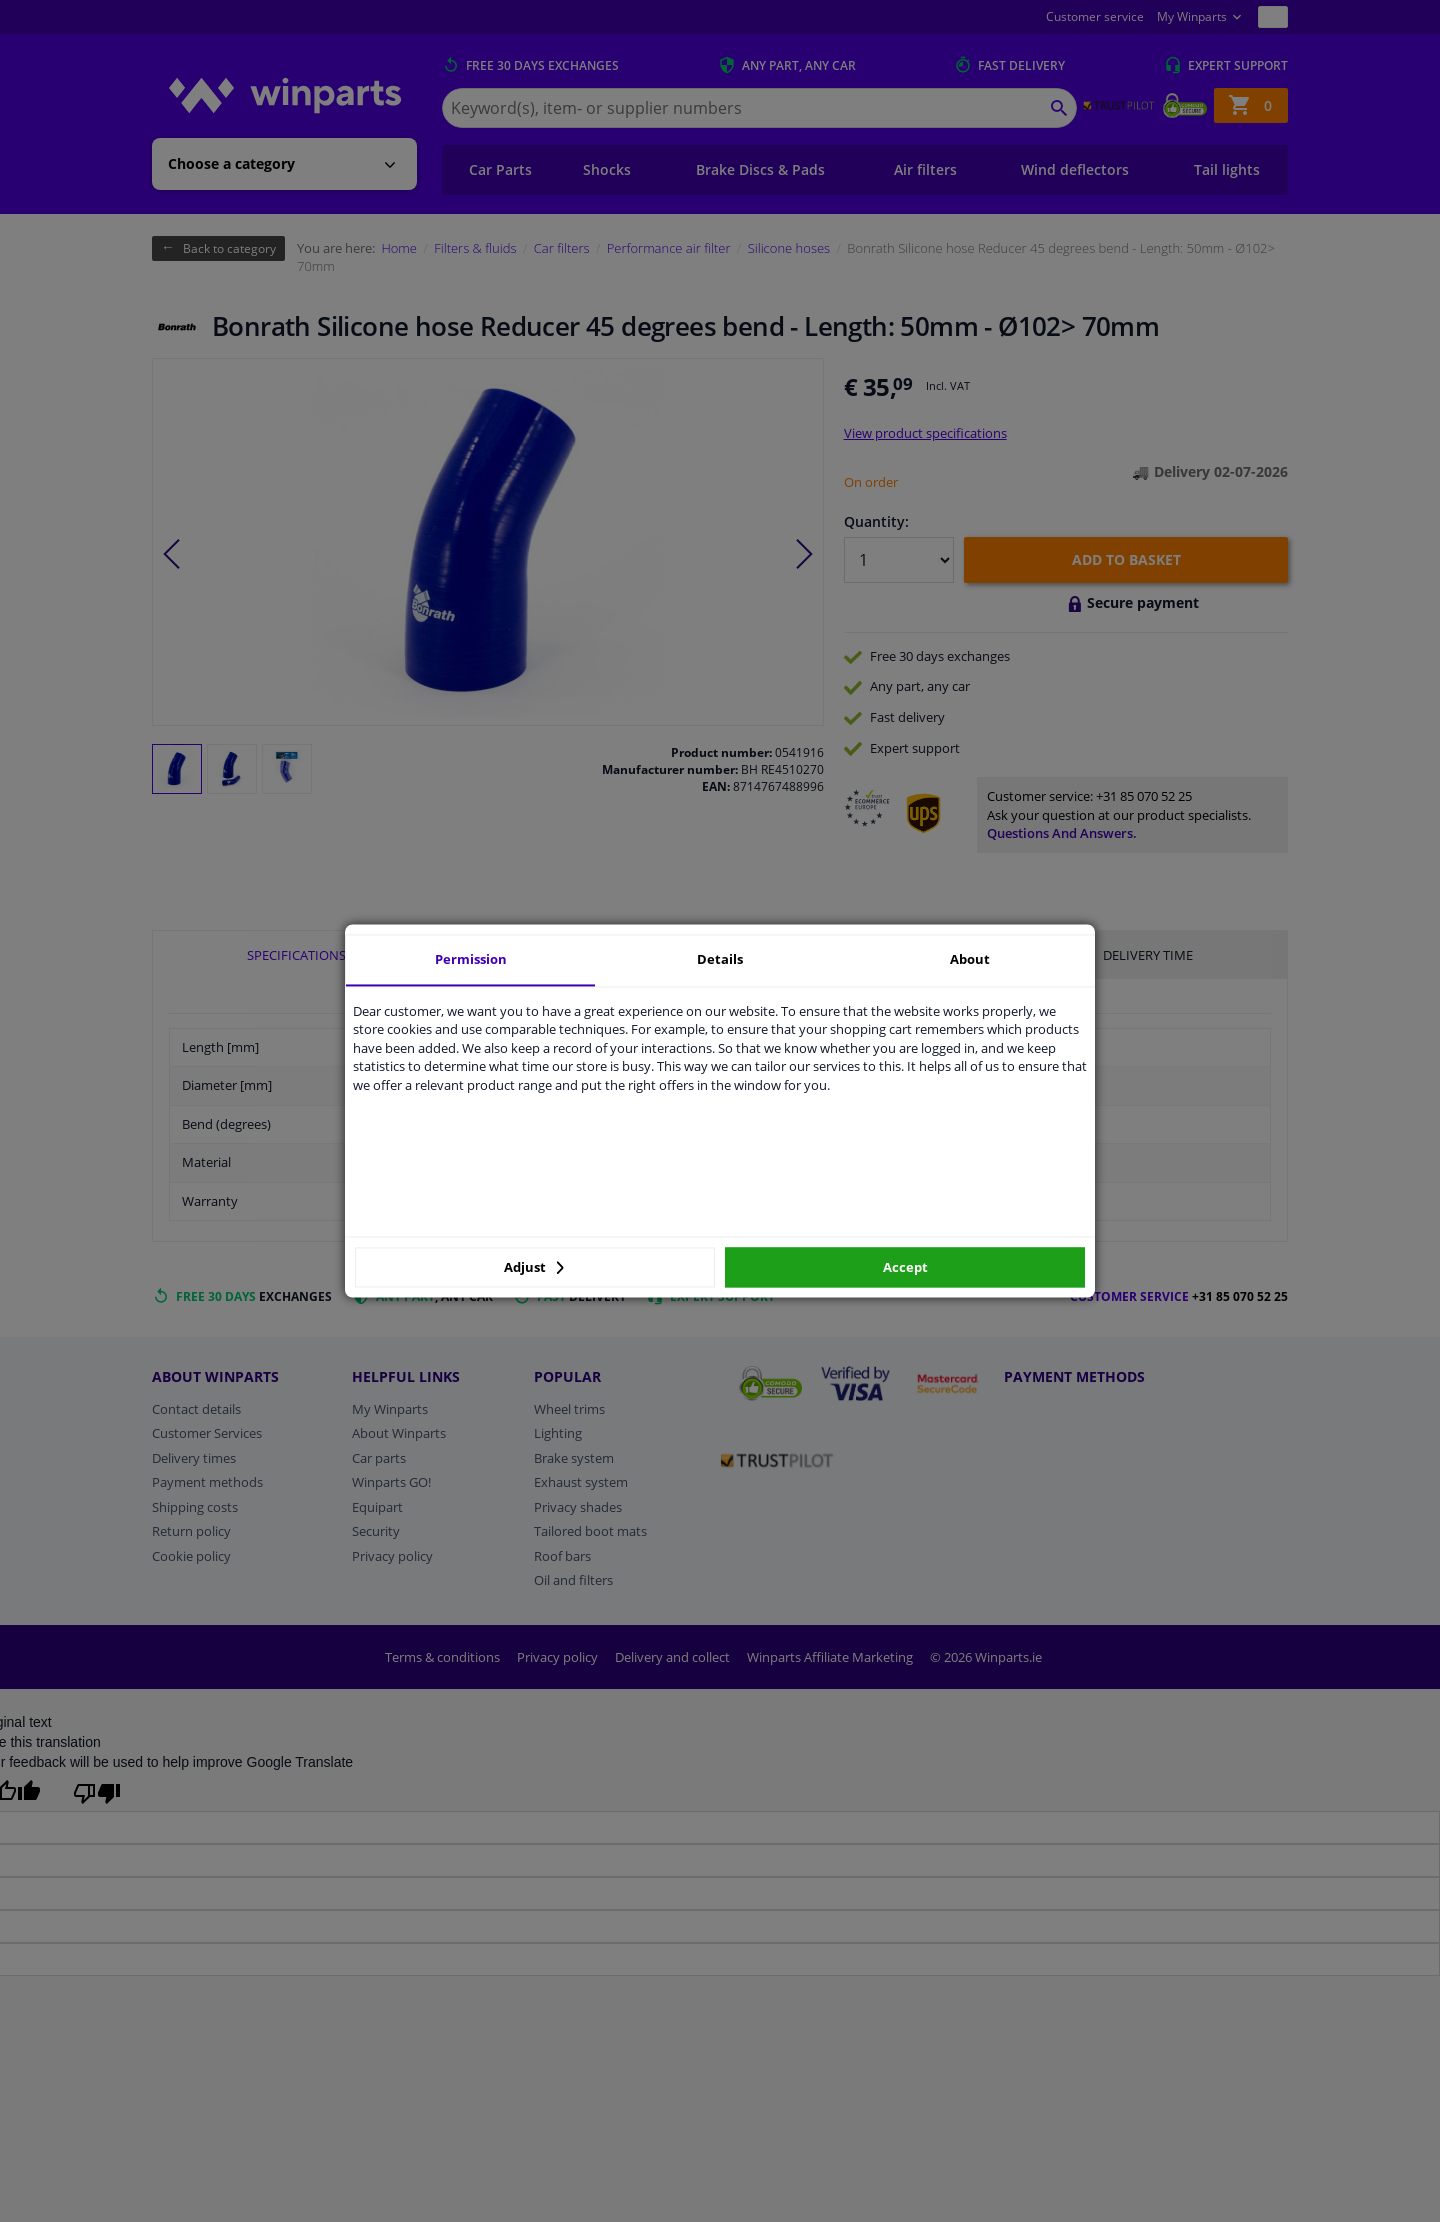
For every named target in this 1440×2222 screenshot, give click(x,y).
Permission (471, 959)
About (970, 959)
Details (720, 959)
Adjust (534, 1267)
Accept (905, 1267)
